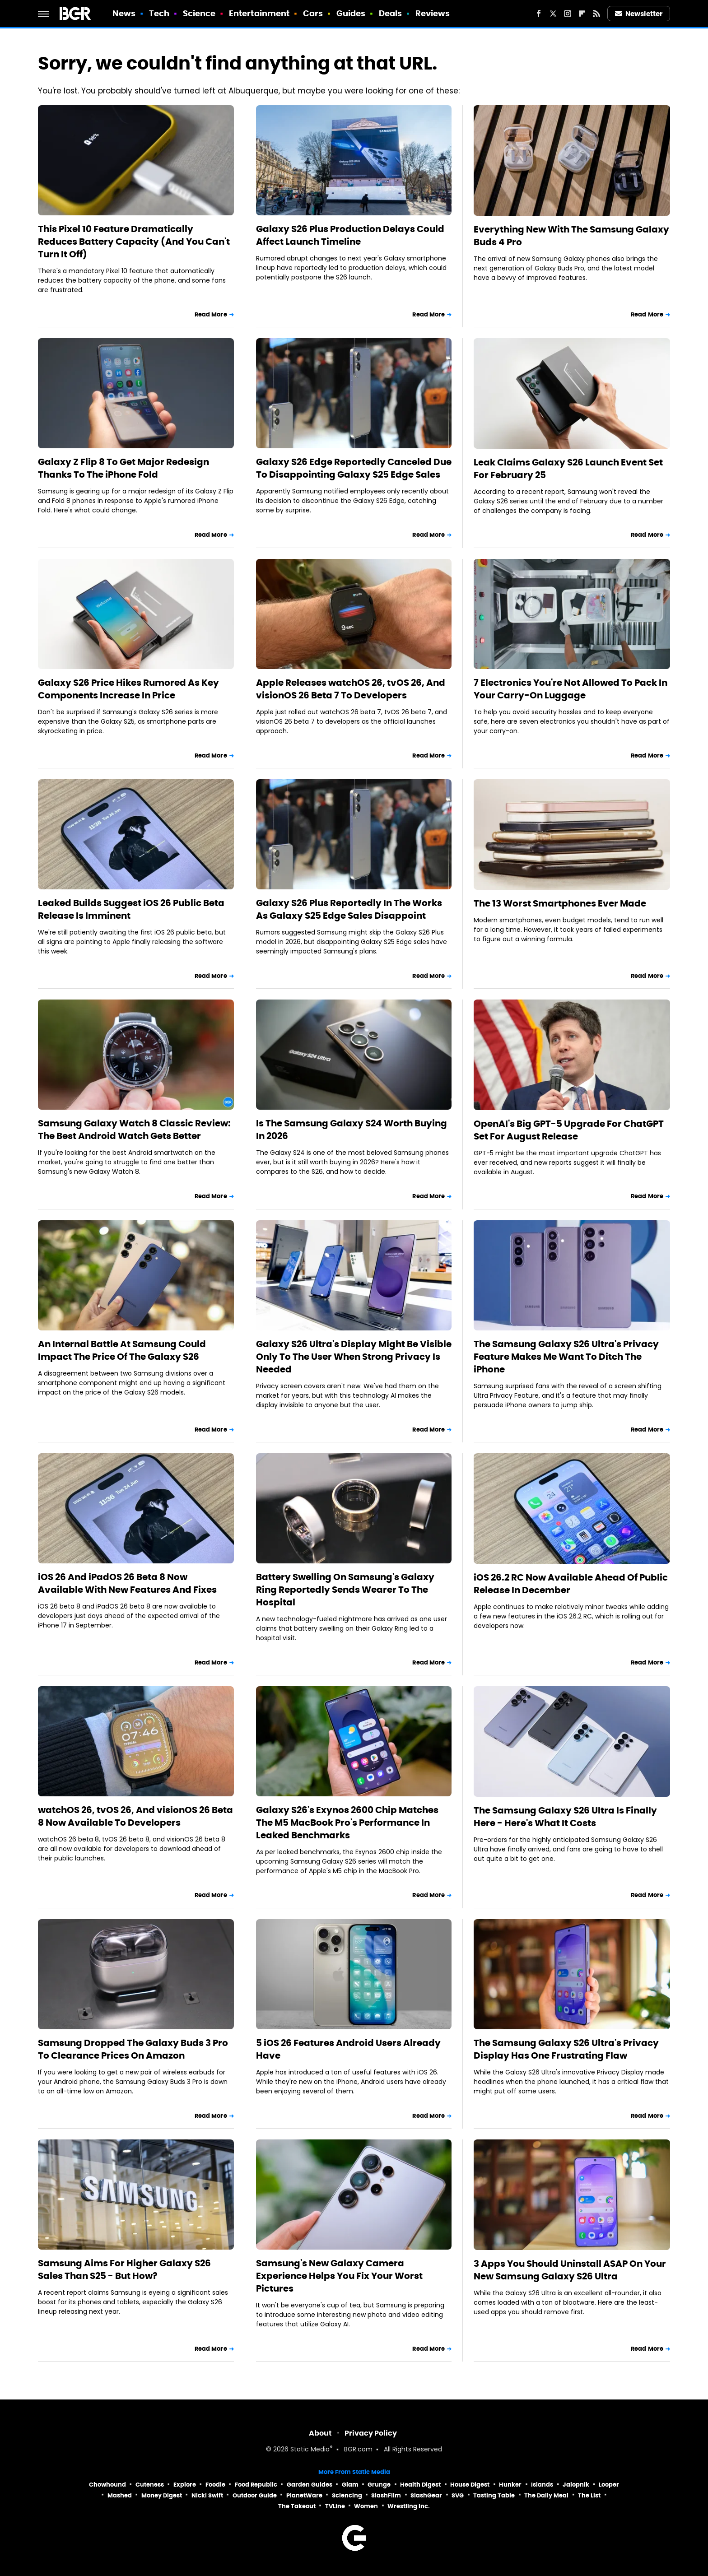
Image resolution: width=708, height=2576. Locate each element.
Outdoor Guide (255, 2495)
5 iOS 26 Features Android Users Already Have (348, 2049)
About (320, 2433)
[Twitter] (553, 13)
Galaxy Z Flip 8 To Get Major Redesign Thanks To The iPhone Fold (123, 468)
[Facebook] (538, 13)
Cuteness (149, 2484)
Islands (542, 2484)
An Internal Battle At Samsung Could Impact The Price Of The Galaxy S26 (122, 1350)
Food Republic (256, 2484)
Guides (351, 13)
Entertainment (259, 13)
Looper (609, 2484)
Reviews (432, 13)
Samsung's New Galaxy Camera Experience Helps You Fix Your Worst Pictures (339, 2275)
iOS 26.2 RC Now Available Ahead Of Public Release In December (571, 1584)
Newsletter (639, 13)
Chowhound (107, 2484)
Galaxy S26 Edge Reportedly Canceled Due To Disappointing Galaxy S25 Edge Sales (354, 468)
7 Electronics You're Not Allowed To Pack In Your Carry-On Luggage (570, 689)
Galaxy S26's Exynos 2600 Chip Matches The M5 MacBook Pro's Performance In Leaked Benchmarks (347, 1822)
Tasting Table (494, 2495)
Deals (390, 13)
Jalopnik (576, 2484)
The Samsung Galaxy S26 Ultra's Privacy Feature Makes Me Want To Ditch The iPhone (566, 1356)
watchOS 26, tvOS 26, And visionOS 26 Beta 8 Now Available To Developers (135, 1816)
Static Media (310, 2450)
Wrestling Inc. (408, 2506)
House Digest (469, 2484)
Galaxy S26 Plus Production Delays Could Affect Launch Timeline (350, 235)
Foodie (215, 2484)
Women (366, 2506)
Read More (211, 314)
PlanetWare (304, 2495)
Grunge (379, 2484)
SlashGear (426, 2495)
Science (199, 13)
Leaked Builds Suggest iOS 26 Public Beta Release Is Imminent (131, 909)
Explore (184, 2484)
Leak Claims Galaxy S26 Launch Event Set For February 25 (568, 468)
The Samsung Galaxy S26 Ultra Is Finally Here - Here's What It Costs (565, 1816)
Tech (159, 13)
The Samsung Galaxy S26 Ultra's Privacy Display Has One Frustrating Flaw (566, 2049)
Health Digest (420, 2484)
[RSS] (596, 13)
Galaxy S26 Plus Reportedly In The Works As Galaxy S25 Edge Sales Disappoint (349, 909)
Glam (350, 2484)
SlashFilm (386, 2495)
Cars (313, 13)
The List (589, 2495)
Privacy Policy (371, 2433)
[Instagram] (567, 13)
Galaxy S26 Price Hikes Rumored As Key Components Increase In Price (128, 689)
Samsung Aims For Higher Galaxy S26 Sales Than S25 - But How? (124, 2269)
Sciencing (347, 2495)
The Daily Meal (546, 2495)
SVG (458, 2495)
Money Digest (161, 2495)
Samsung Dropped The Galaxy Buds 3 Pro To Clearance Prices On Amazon (133, 2049)
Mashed (119, 2495)
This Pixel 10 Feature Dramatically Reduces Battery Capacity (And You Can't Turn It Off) (134, 241)
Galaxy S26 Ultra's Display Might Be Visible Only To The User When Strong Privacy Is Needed (354, 1356)
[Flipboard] (582, 13)
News (123, 13)
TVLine (335, 2506)
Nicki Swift (207, 2495)
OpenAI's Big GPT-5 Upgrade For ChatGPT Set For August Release (569, 1130)
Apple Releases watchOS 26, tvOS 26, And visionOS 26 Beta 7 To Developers (350, 689)
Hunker (510, 2484)
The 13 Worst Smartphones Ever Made (560, 903)
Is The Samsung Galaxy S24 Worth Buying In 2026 (351, 1129)
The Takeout (297, 2506)
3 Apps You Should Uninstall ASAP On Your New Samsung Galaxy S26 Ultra (570, 2270)
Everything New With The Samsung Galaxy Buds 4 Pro (571, 235)
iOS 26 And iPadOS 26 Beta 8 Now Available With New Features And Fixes (127, 1583)
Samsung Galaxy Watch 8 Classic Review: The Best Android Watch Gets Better (134, 1129)
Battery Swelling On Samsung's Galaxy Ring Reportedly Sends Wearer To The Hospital (345, 1589)
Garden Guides (309, 2484)
